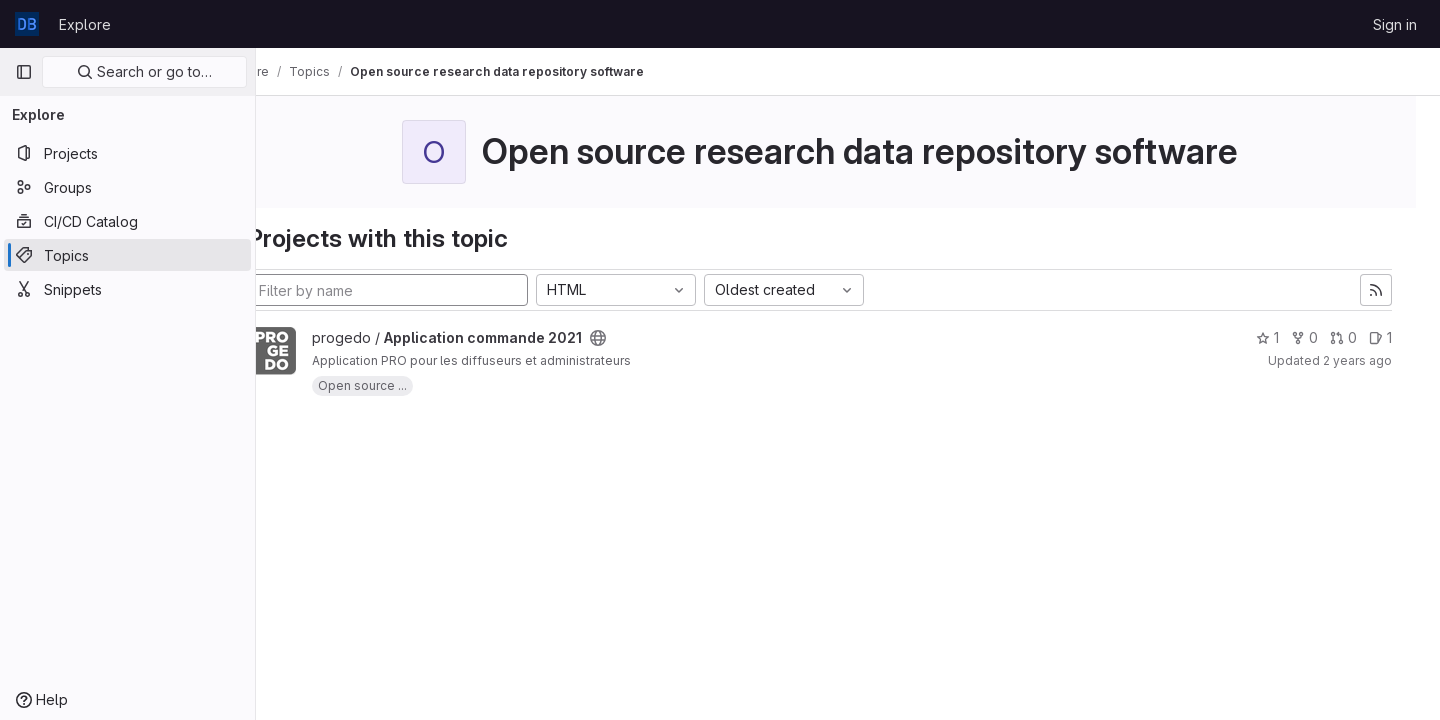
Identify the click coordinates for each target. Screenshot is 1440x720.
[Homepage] (27, 24)
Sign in (1395, 24)
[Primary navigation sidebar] (24, 72)
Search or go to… (144, 71)
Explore (85, 24)
